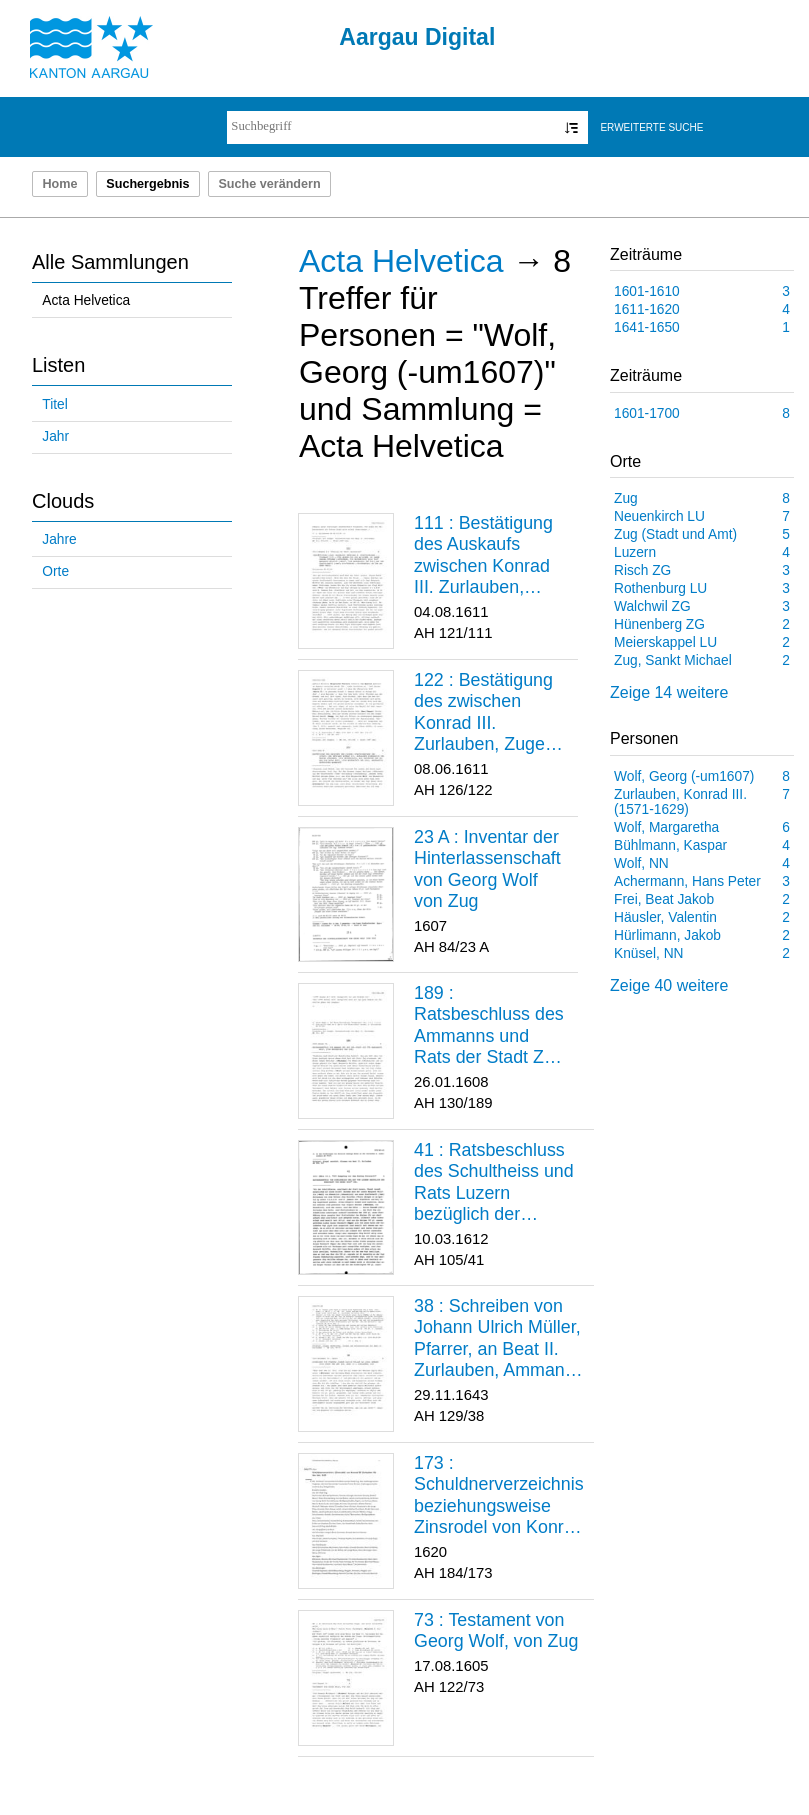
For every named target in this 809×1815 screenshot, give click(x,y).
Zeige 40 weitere (669, 985)
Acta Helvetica (86, 300)
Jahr (55, 436)
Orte (55, 571)
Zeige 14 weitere (669, 692)
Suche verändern (269, 184)
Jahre (59, 539)
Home (59, 184)
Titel (54, 404)
